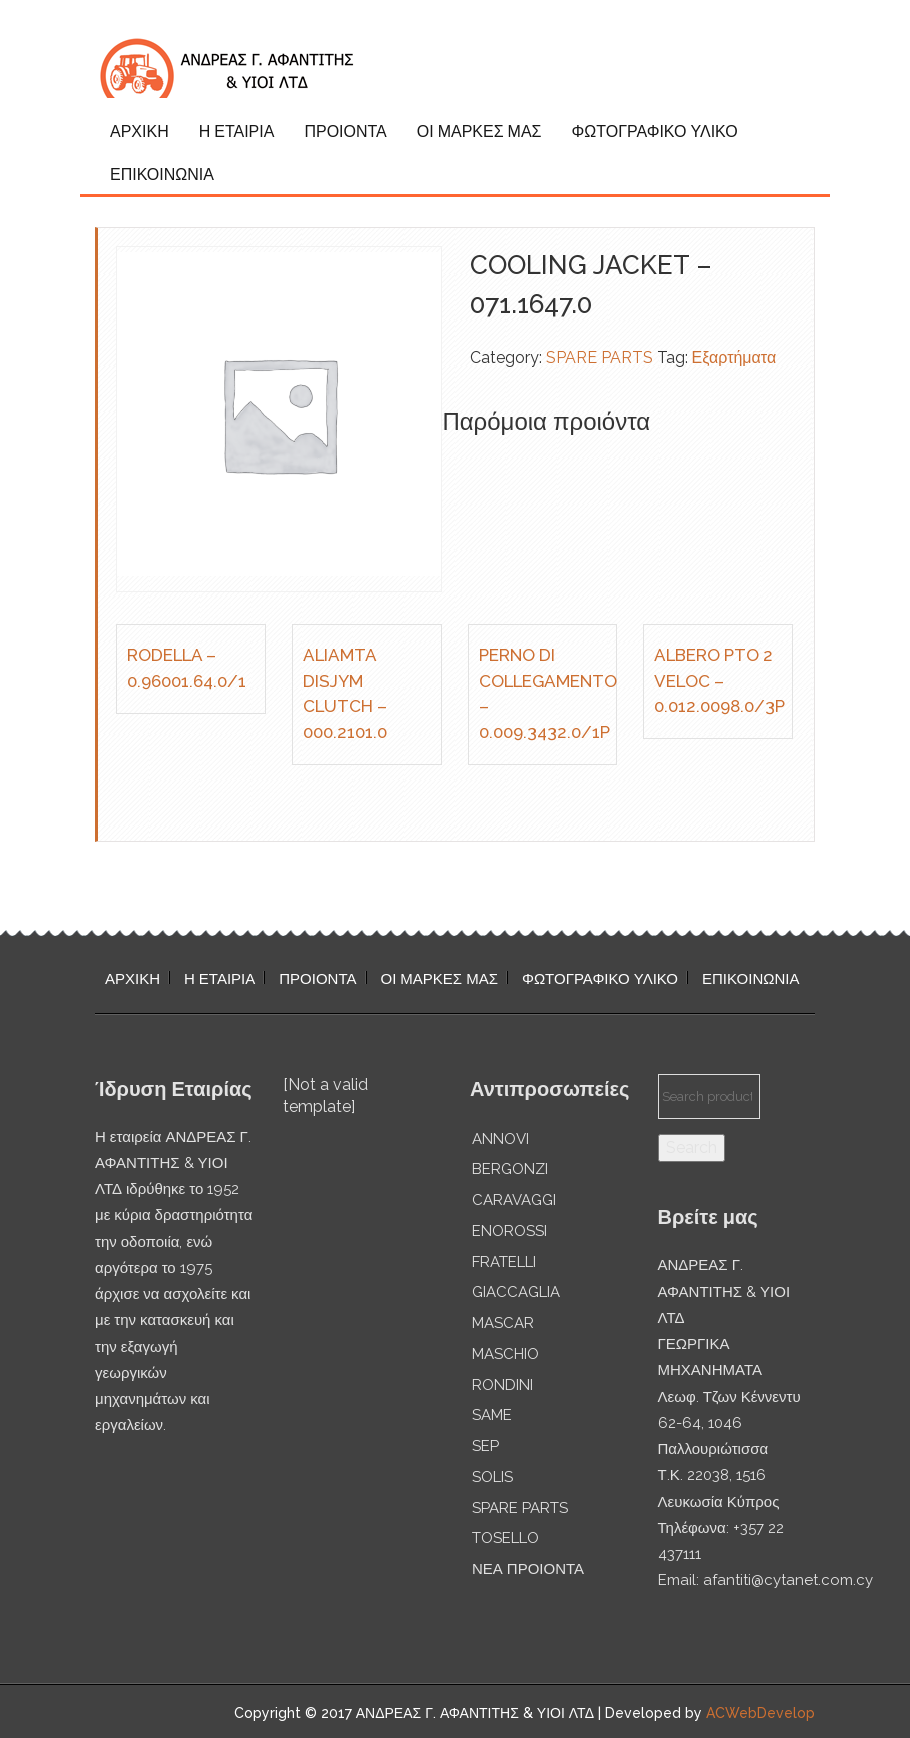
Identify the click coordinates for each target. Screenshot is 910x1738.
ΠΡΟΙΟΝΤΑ (345, 131)
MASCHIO (505, 1354)
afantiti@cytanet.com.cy (788, 1580)
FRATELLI (504, 1262)
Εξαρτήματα (734, 357)
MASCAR (503, 1323)
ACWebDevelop (760, 1713)
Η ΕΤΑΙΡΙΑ (237, 131)
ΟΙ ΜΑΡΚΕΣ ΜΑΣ (479, 131)
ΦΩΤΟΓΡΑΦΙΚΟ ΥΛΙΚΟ (654, 131)
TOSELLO (505, 1538)
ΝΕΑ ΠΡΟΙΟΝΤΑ (528, 1569)
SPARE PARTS (599, 357)
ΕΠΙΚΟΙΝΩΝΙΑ (162, 174)
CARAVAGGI (514, 1200)
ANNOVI (500, 1139)
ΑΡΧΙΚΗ (139, 131)
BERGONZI (510, 1169)
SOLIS (492, 1477)
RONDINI (502, 1385)
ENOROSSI (509, 1231)
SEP (485, 1446)
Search (691, 1147)
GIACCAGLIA (516, 1292)
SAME (492, 1415)
